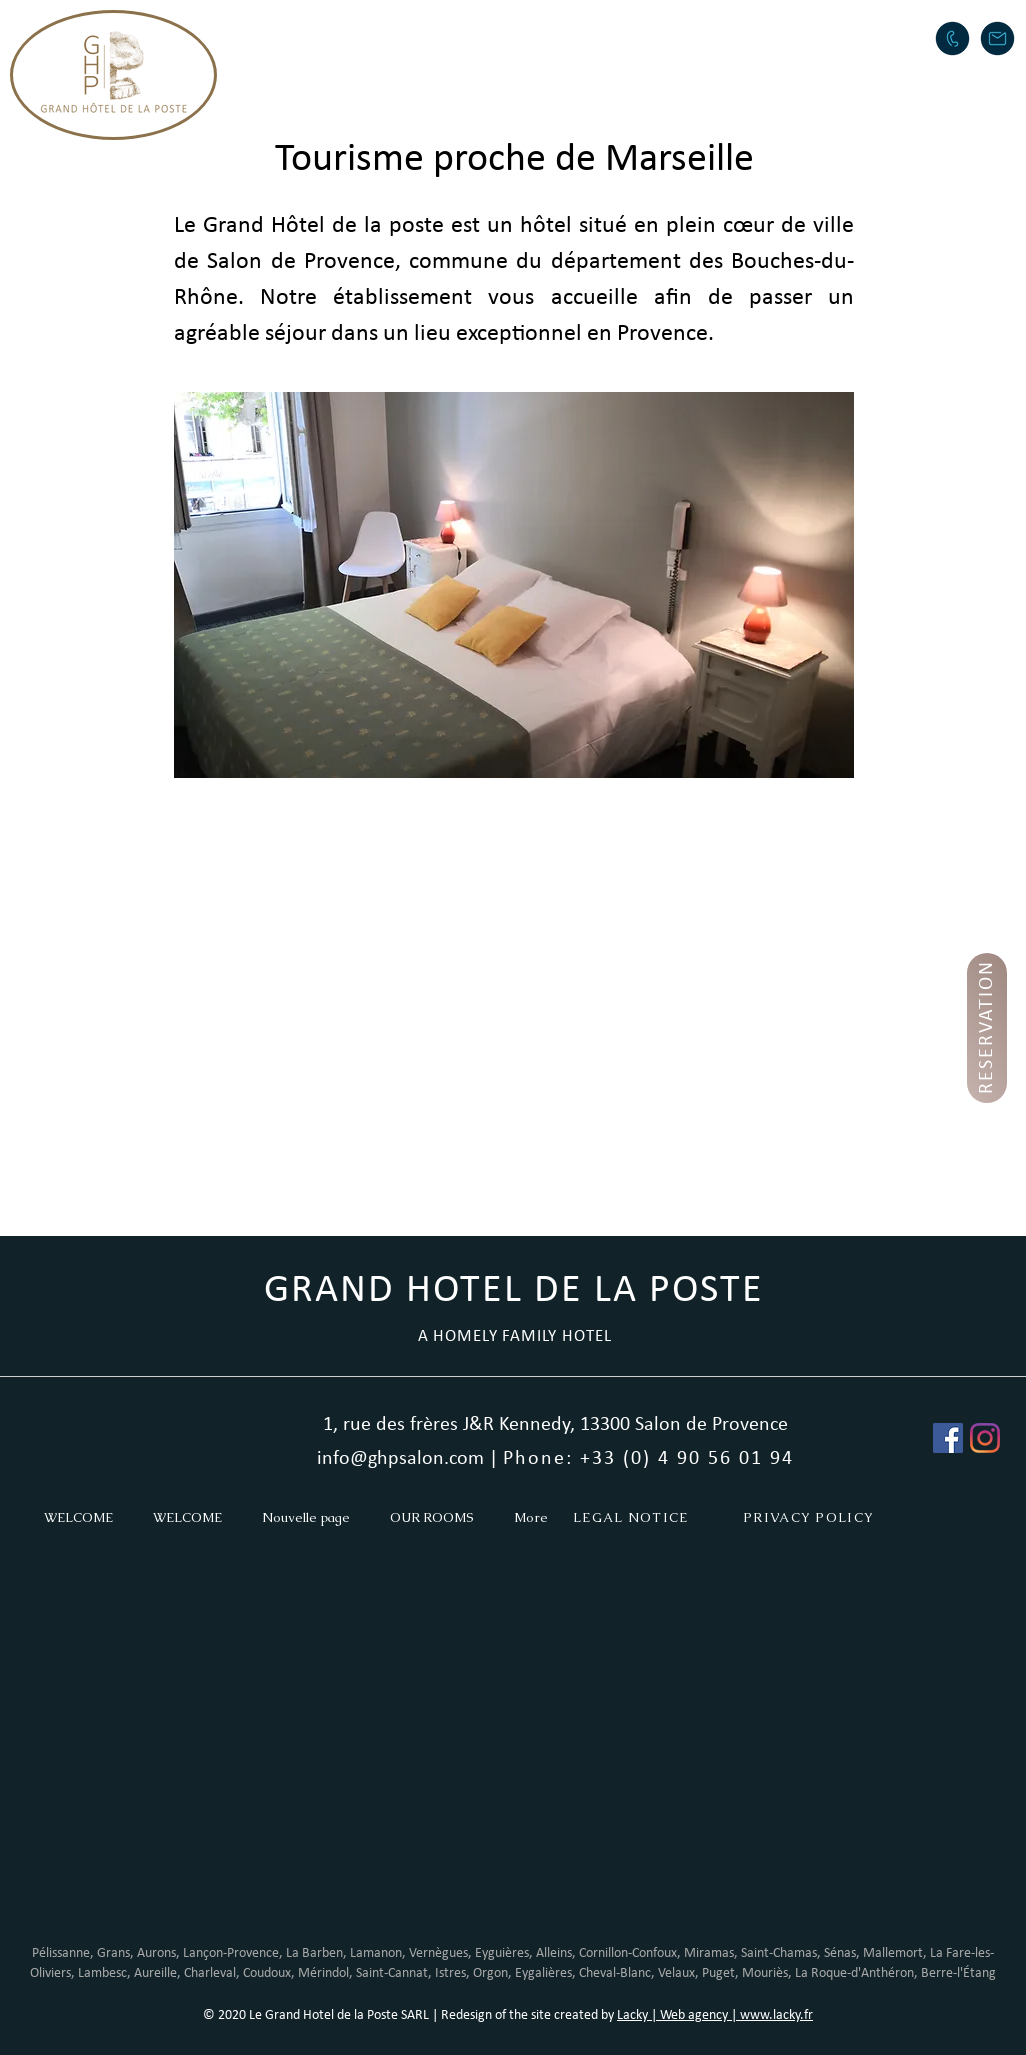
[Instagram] (985, 1438)
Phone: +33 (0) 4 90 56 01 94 (648, 1459)
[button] (489, 36)
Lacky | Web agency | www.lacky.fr (715, 2015)
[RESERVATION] (987, 1028)
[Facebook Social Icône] (948, 1438)
